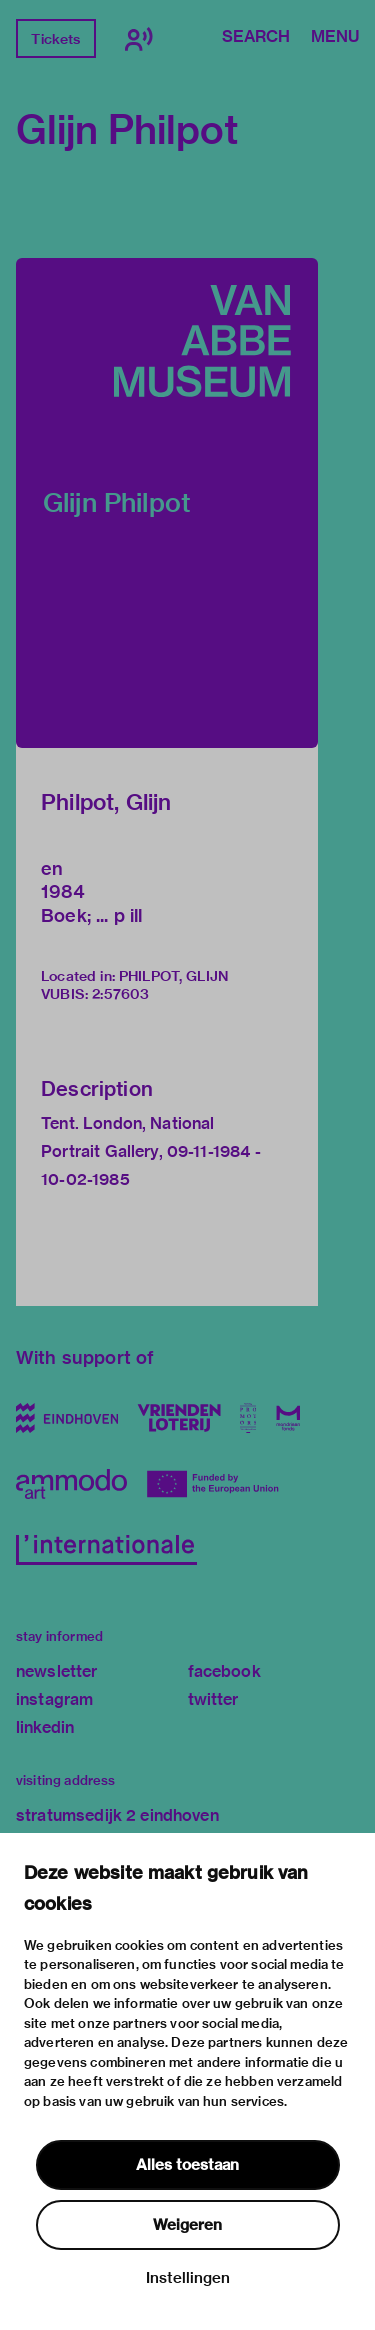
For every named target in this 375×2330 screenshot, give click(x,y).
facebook (224, 1671)
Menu (335, 38)
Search (256, 38)
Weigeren (187, 2225)
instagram (54, 1699)
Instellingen (188, 2278)
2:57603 (120, 994)
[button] (167, 503)
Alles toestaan (187, 2165)
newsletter (57, 1671)
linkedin (45, 1727)
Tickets (55, 39)
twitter (213, 1699)
